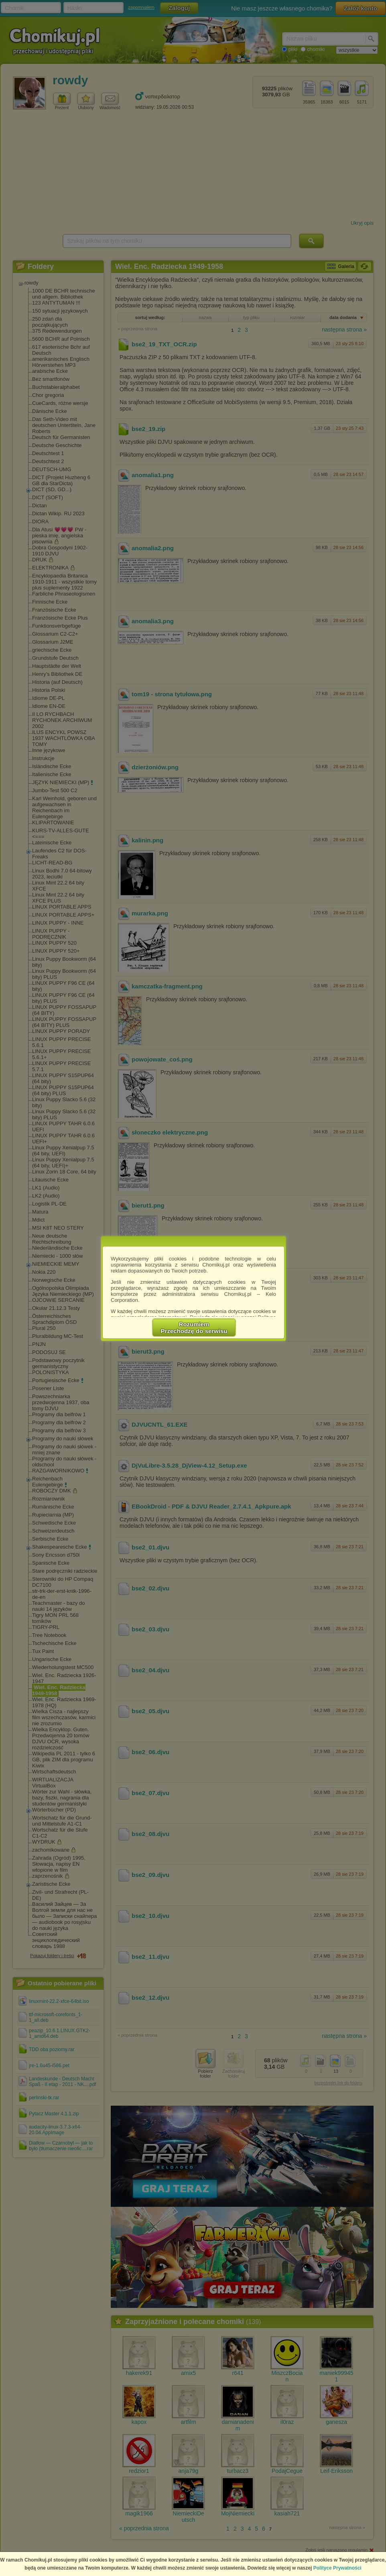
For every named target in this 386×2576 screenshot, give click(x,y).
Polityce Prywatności (337, 2568)
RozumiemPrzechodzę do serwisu (194, 1327)
